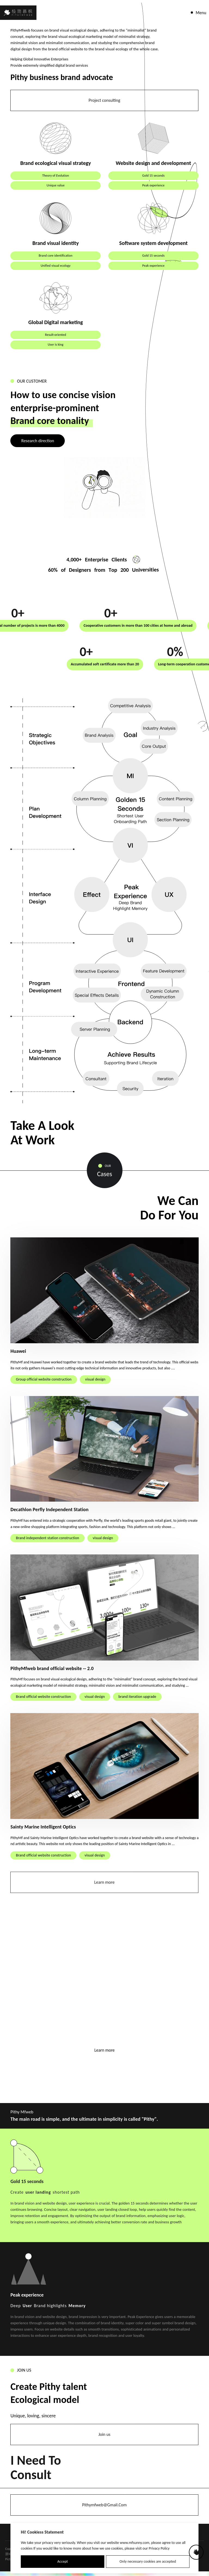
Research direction (37, 440)
